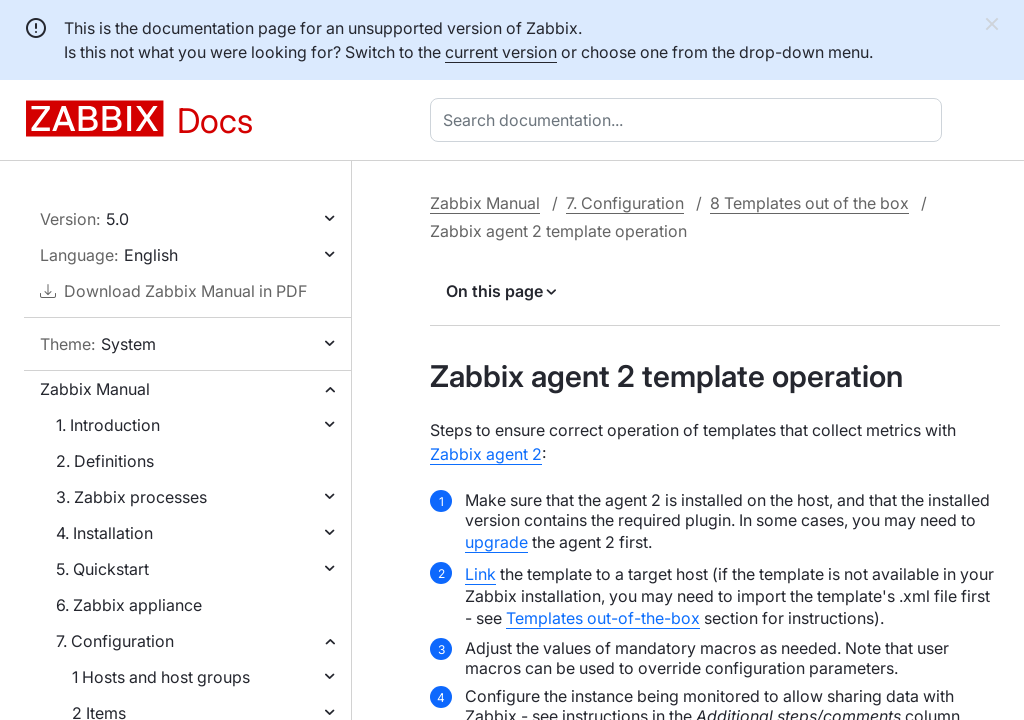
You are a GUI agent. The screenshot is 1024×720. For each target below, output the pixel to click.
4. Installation (104, 533)
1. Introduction (108, 425)
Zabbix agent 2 (486, 454)
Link (480, 574)
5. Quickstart (102, 569)
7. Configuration (115, 641)
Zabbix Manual (95, 389)
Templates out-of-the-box (603, 618)
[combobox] (690, 120)
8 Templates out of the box (809, 203)
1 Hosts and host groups (161, 677)
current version (501, 52)
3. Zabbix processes (131, 497)
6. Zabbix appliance (129, 605)
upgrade (496, 542)
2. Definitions (105, 461)
